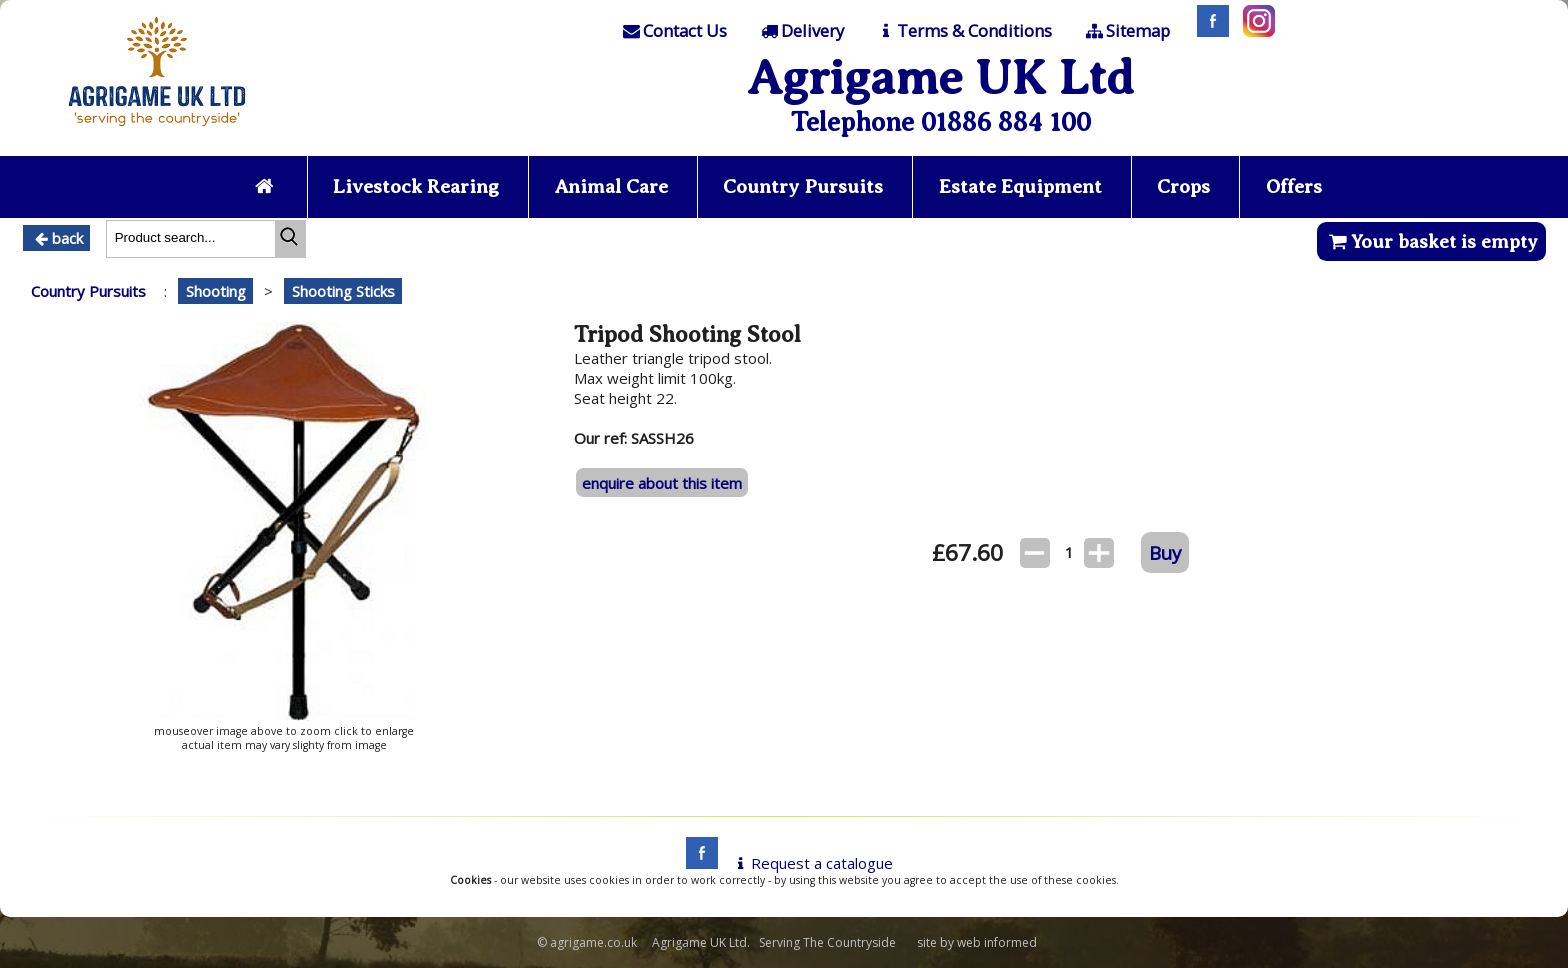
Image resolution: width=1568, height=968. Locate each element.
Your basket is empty (1431, 241)
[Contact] (674, 31)
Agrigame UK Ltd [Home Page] (940, 77)
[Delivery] (800, 31)
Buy (1165, 552)
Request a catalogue (811, 863)
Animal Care (611, 186)
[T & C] (963, 31)
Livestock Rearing (416, 186)
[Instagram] (1254, 31)
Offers (1294, 186)
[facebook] (697, 863)
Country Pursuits (803, 186)
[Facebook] (1208, 31)
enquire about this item (662, 483)
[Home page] (157, 132)
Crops (1183, 186)
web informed (997, 942)
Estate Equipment (1020, 186)
